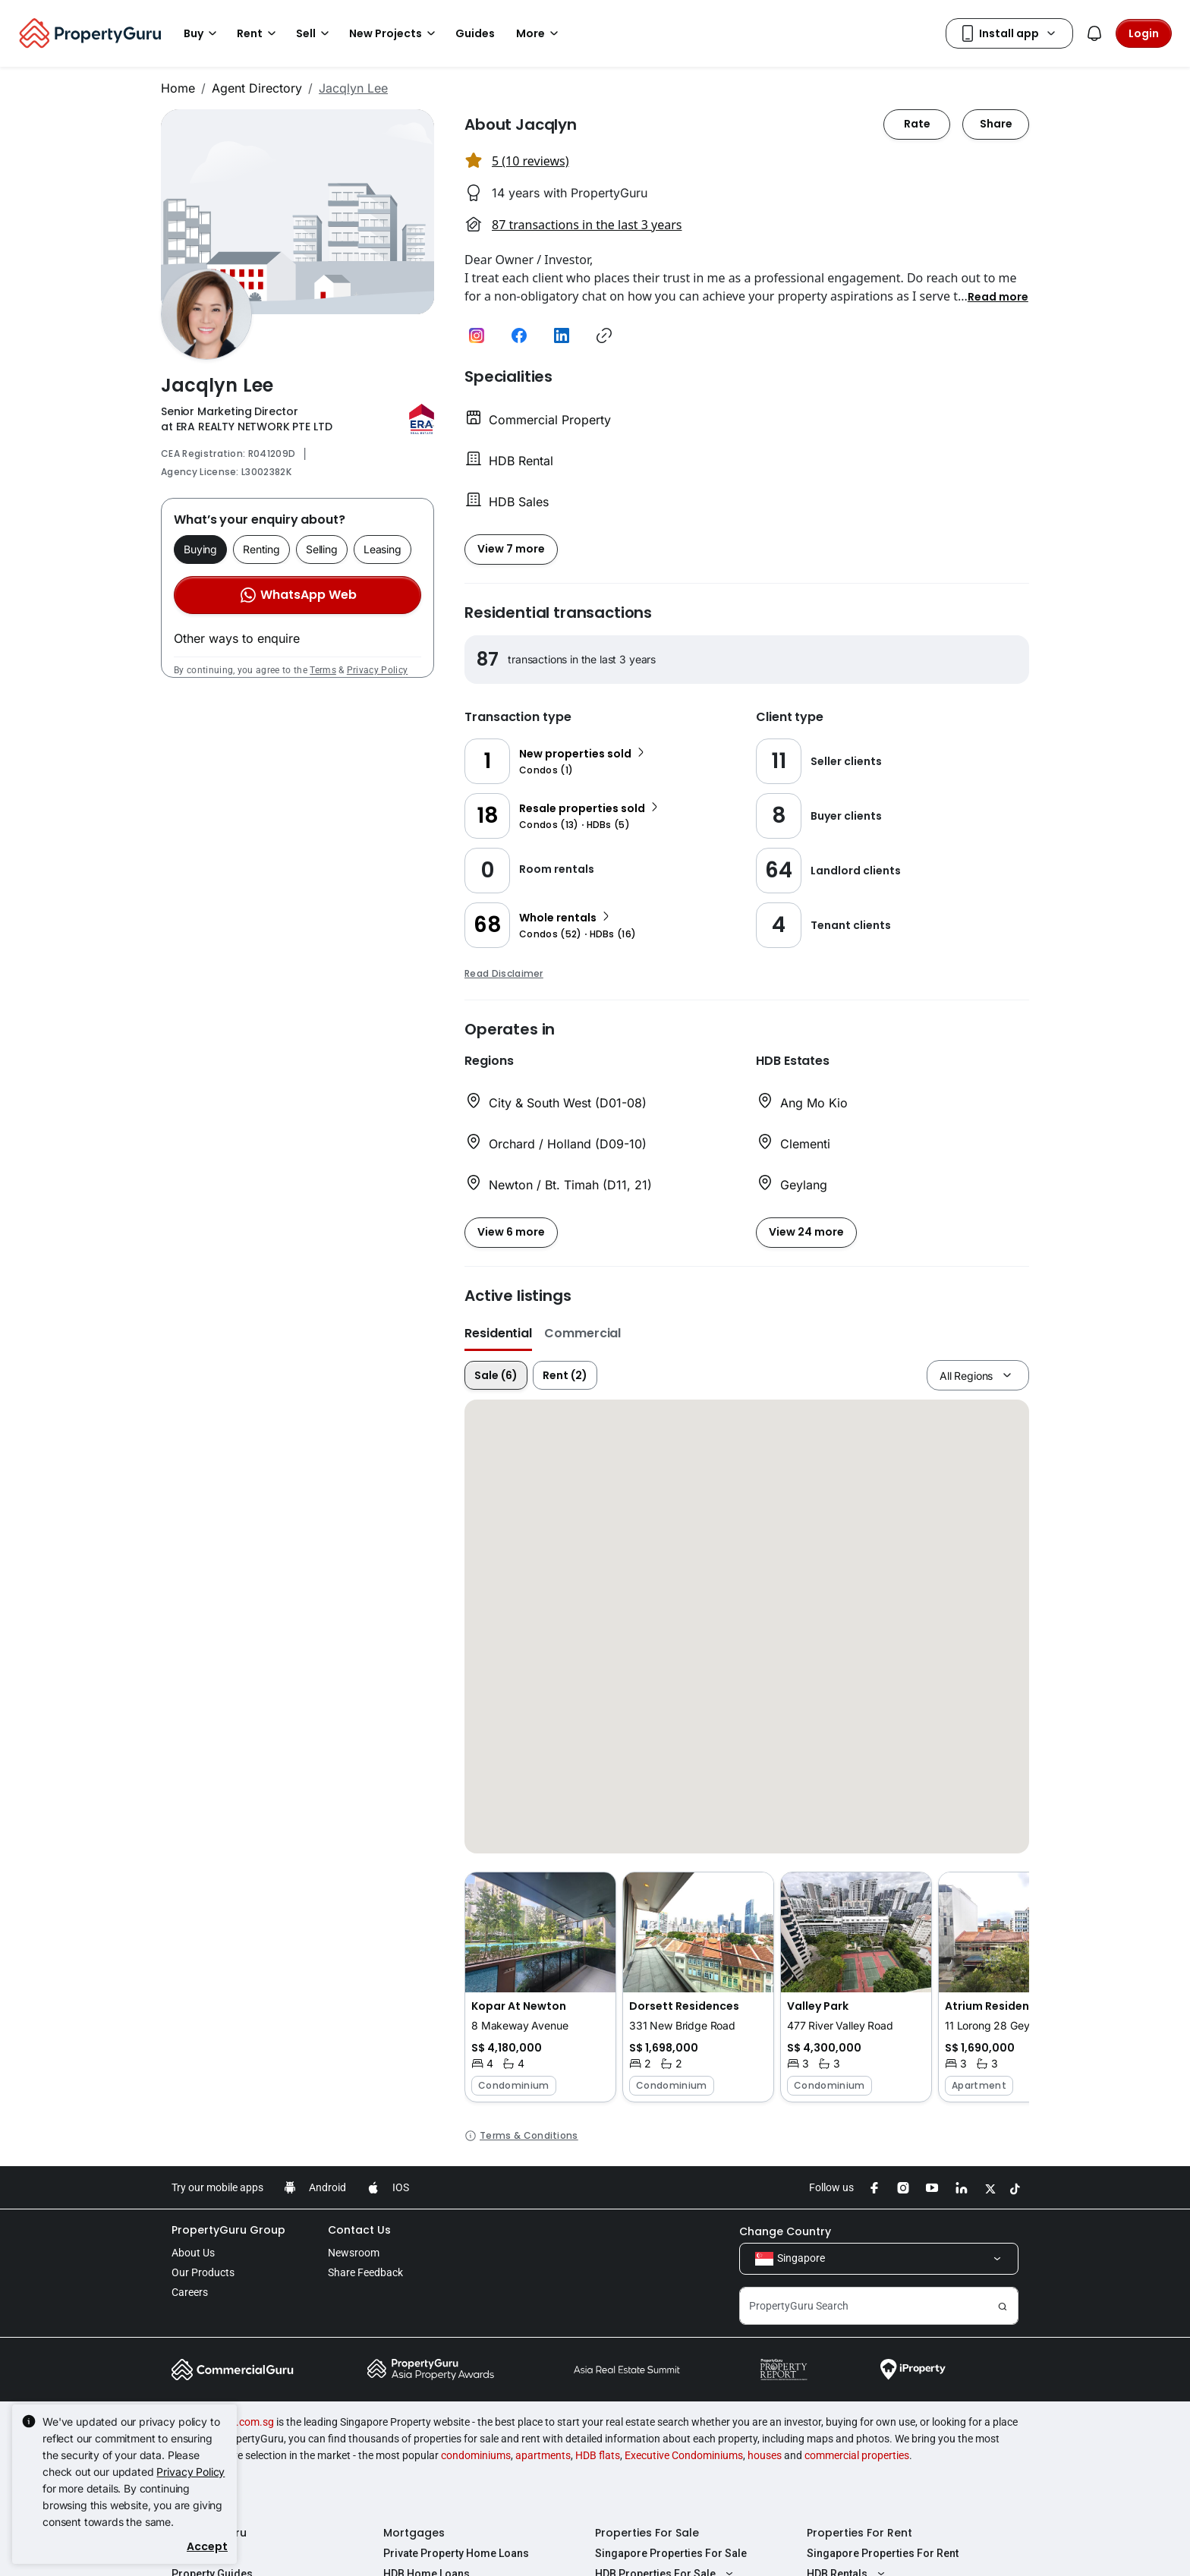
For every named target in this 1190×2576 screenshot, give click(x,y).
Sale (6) (496, 1375)
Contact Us (359, 2229)
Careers (190, 2292)
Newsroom (353, 2253)
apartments (543, 2455)
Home (178, 88)
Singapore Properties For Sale (671, 2553)
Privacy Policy (377, 670)
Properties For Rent (859, 2532)
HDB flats (597, 2455)
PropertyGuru (209, 2532)
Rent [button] (259, 33)
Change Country (785, 2231)
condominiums (476, 2455)
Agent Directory (257, 88)
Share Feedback (365, 2272)
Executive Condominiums (684, 2455)
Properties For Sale (647, 2532)
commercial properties (856, 2455)
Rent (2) (565, 1375)
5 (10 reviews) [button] (530, 161)
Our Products (203, 2272)
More (539, 33)
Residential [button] (498, 1333)
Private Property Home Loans (456, 2553)
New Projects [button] (394, 33)
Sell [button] (315, 33)
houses (765, 2455)
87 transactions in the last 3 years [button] (587, 224)
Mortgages (414, 2532)
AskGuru (193, 2553)
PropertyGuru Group (228, 2229)
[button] (998, 296)
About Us (193, 2253)
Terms (323, 670)
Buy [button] (203, 33)
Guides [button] (475, 33)
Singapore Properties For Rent (883, 2553)
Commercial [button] (582, 1333)
